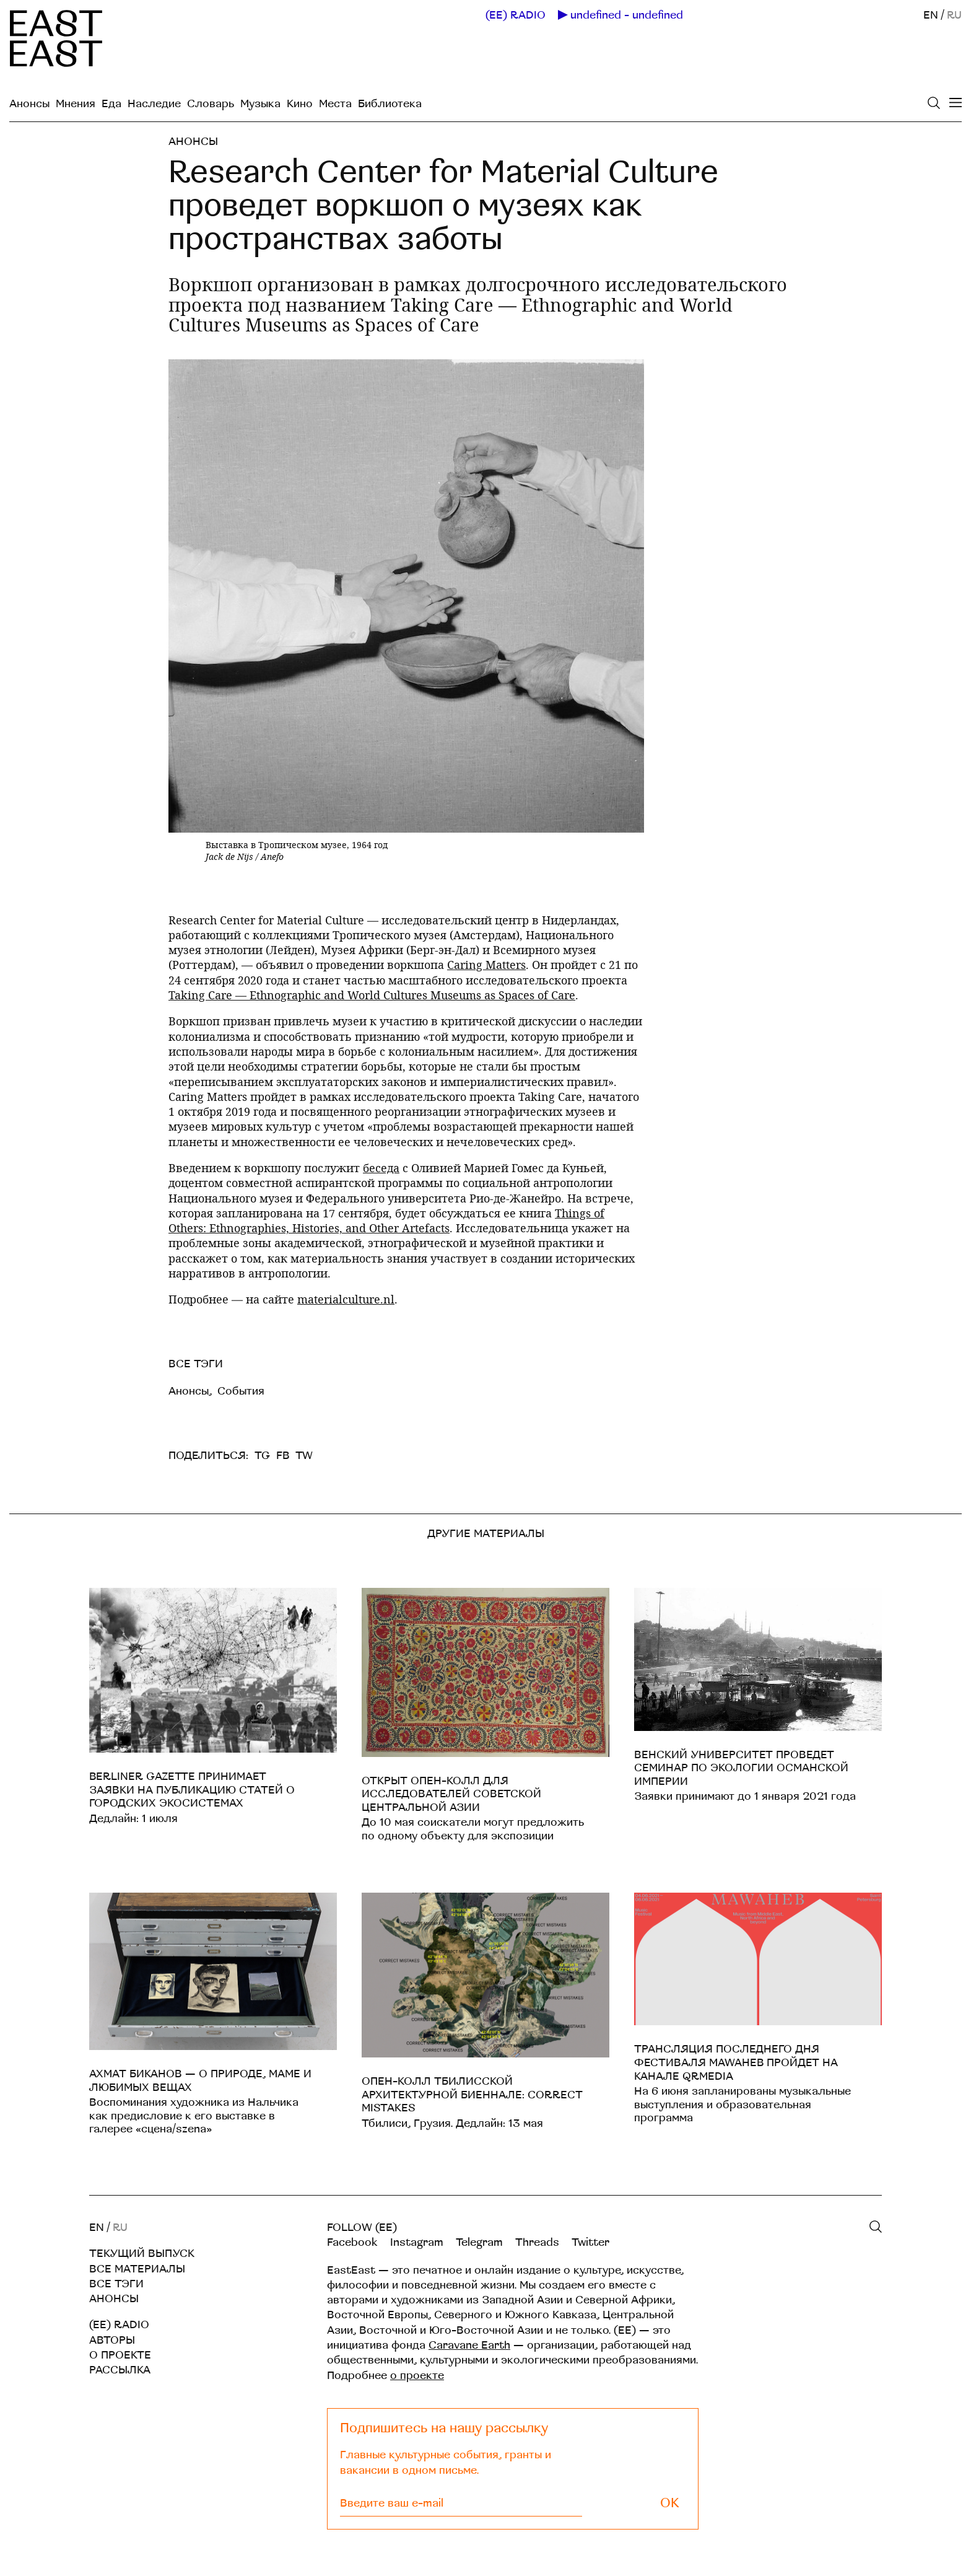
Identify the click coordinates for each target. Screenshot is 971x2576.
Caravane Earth (469, 2345)
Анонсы (29, 103)
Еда (111, 103)
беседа (381, 1167)
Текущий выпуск (141, 2253)
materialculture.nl (345, 1299)
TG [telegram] (262, 1455)
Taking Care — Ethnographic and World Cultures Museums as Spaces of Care (371, 995)
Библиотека (390, 103)
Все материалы (137, 2269)
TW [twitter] (304, 1455)
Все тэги (116, 2283)
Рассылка (119, 2370)
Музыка (260, 103)
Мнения (75, 103)
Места (335, 103)
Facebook (352, 2242)
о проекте (417, 2375)
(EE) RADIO (516, 15)
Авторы (112, 2340)
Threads (537, 2242)
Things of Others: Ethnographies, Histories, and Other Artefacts (386, 1220)
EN (930, 15)
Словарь (210, 103)
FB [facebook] (282, 1455)
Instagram (416, 2242)
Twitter (590, 2242)
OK (669, 2503)
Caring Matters (486, 964)
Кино (300, 103)
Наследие (154, 103)
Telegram (479, 2242)
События (240, 1391)
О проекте (120, 2355)
